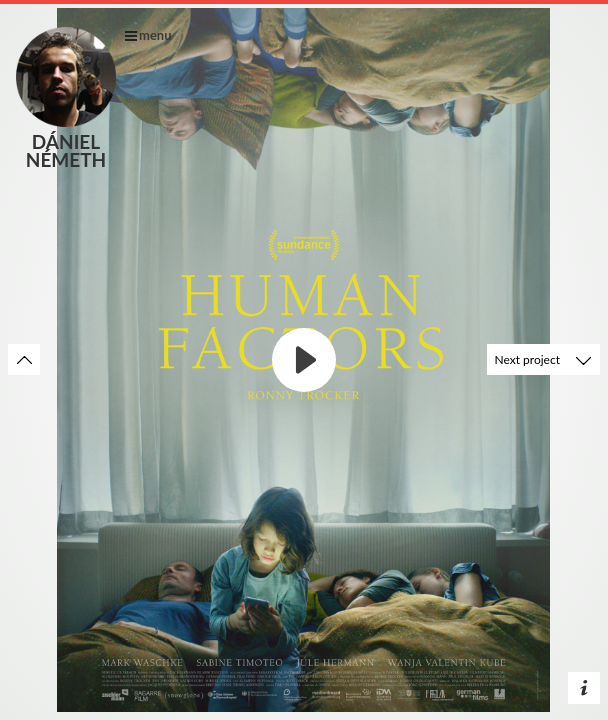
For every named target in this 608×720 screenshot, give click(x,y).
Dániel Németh (66, 97)
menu (148, 35)
